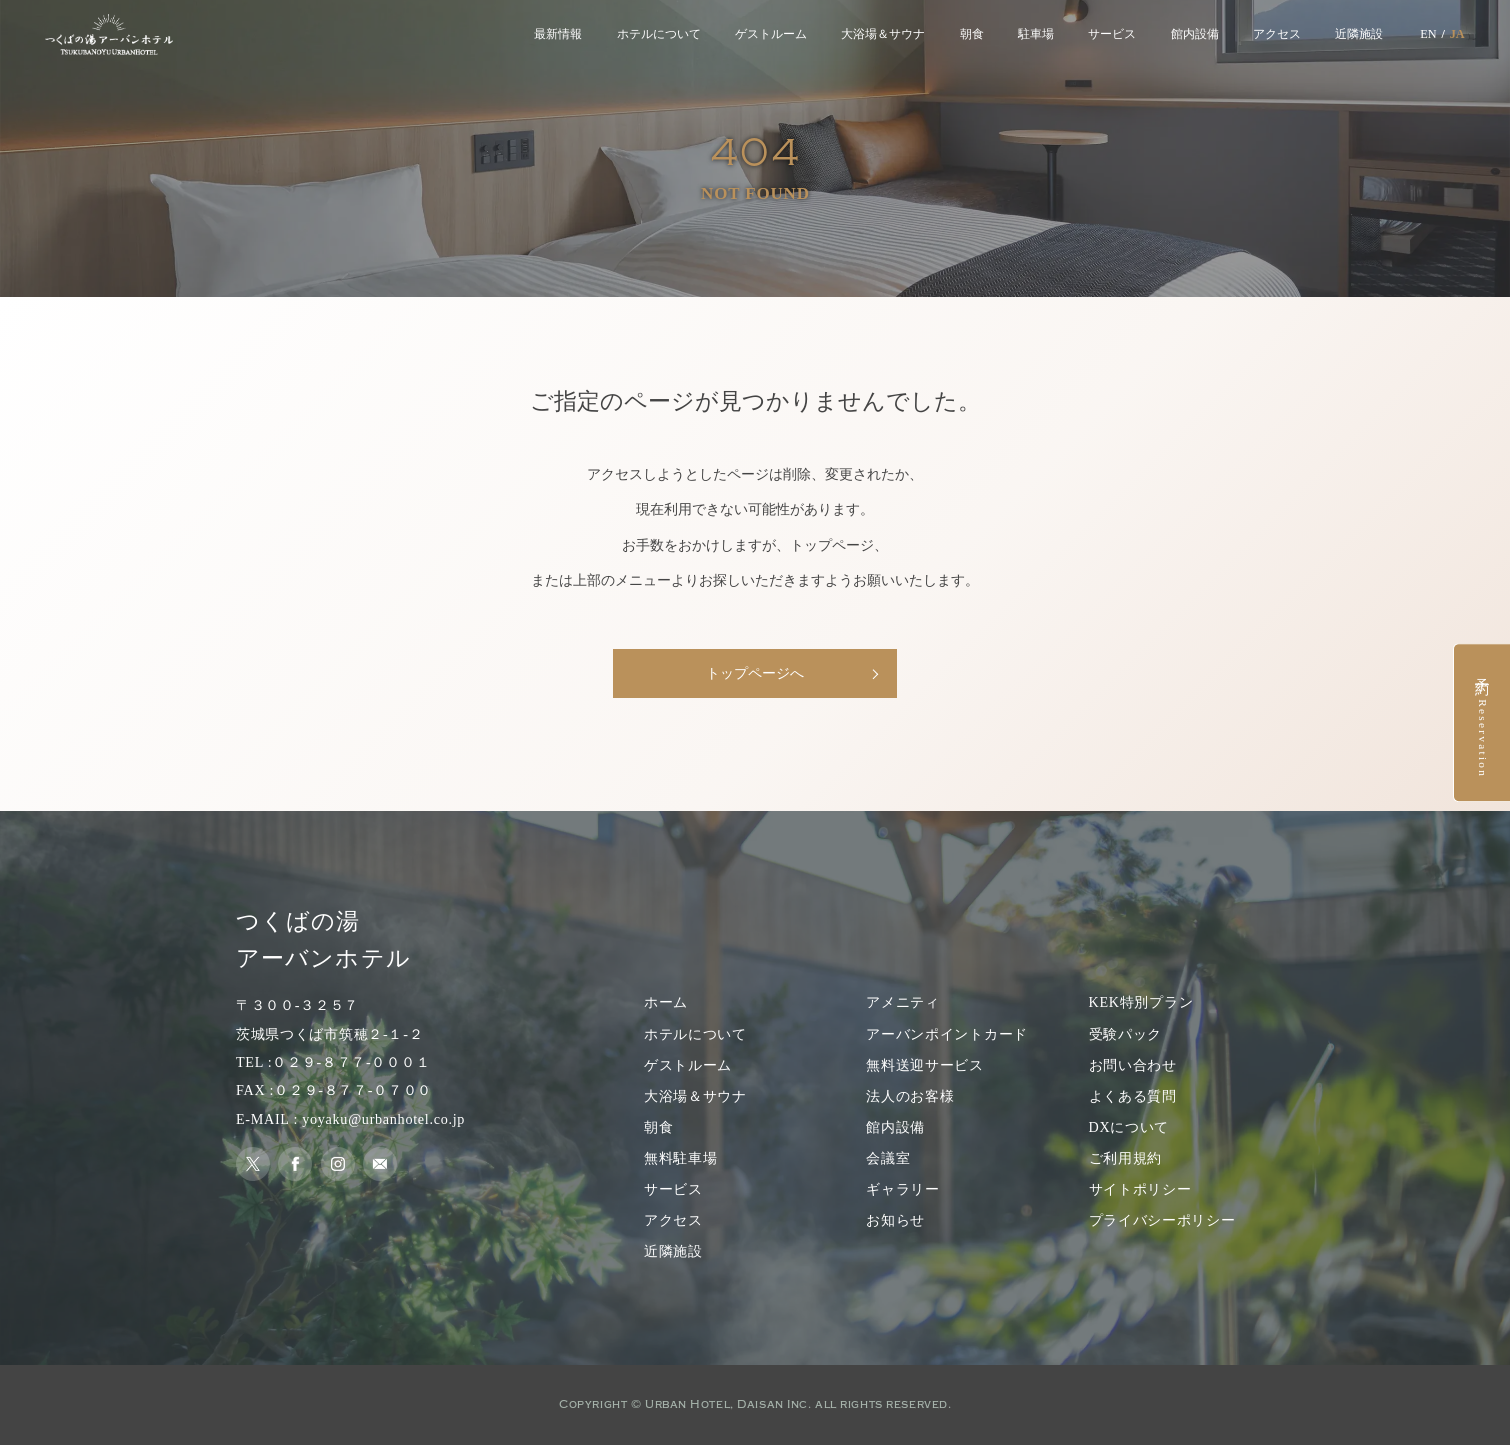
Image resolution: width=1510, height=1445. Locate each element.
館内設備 (1195, 34)
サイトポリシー (1140, 1189)
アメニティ (903, 1002)
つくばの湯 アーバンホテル (323, 940)
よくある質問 (1133, 1096)
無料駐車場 (681, 1158)
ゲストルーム (771, 34)
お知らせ (895, 1220)
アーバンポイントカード (947, 1034)
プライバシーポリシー (1162, 1220)
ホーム (666, 1002)
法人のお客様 (910, 1096)
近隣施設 (1359, 34)
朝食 (972, 34)
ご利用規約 (1126, 1158)
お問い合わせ (1133, 1065)
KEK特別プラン (1141, 1002)
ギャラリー (903, 1189)
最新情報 (558, 34)
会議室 (888, 1158)
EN (1428, 34)
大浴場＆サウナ (883, 34)
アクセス (1277, 34)
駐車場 (1036, 34)
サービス (1112, 34)
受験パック (1126, 1034)
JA (1457, 34)
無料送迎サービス (925, 1065)
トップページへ (755, 673)
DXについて (1129, 1127)
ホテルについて (659, 34)
